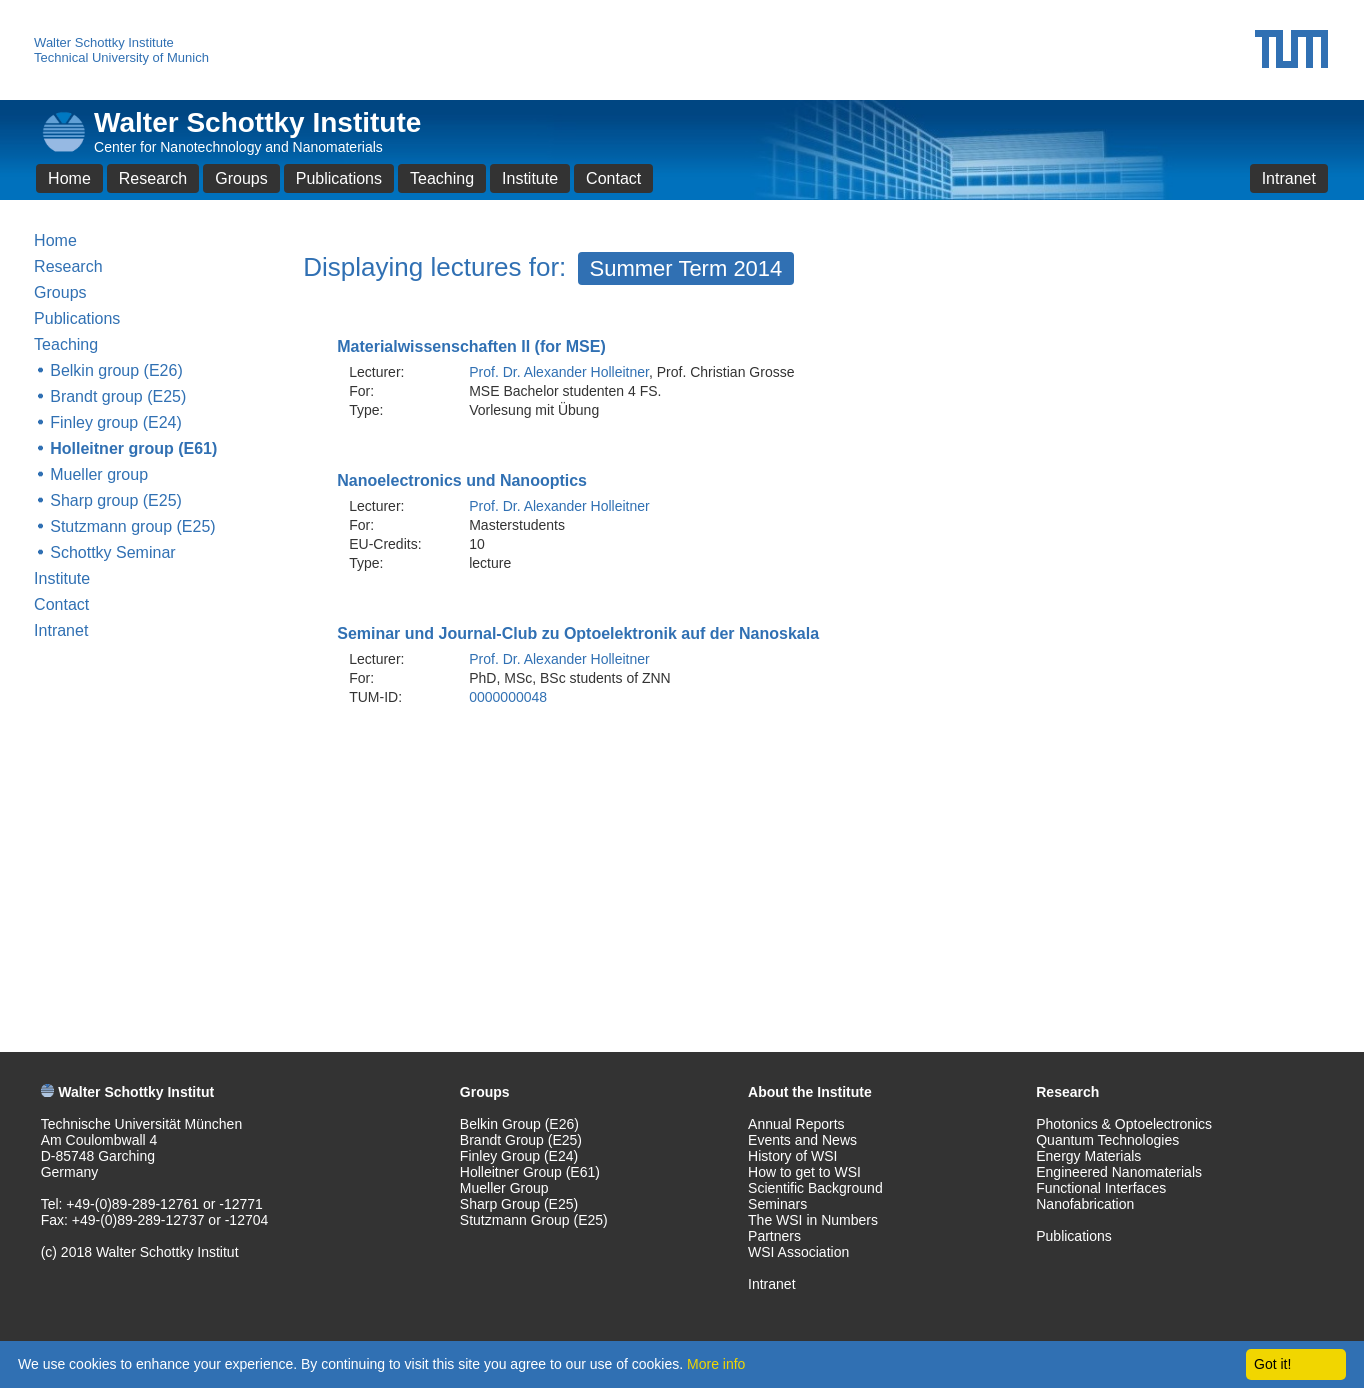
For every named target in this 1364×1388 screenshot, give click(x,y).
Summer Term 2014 (686, 268)
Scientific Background (815, 1188)
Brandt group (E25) (118, 396)
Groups (241, 178)
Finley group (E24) (116, 422)
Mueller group (99, 474)
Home (69, 178)
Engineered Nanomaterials (1119, 1172)
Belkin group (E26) (116, 370)
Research (153, 178)
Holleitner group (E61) (133, 448)
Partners (774, 1236)
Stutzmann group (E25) (132, 526)
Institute (530, 178)
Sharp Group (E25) (519, 1204)
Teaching (442, 178)
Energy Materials (1088, 1156)
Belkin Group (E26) (519, 1124)
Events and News (802, 1140)
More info (716, 1364)
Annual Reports (796, 1124)
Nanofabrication (1085, 1204)
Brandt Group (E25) (521, 1140)
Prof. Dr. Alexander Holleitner (559, 372)
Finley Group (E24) (519, 1156)
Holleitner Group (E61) (530, 1172)
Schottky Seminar (112, 552)
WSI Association (798, 1252)
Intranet (1289, 178)
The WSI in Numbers (813, 1220)
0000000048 (508, 697)
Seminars (777, 1204)
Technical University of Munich (121, 57)
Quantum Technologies (1107, 1140)
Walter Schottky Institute (104, 42)
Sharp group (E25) (116, 500)
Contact (613, 178)
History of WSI (792, 1156)
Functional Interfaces (1101, 1188)
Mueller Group (504, 1188)
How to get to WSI (804, 1172)
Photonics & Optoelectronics (1124, 1124)
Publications (339, 178)
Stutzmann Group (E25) (534, 1220)
